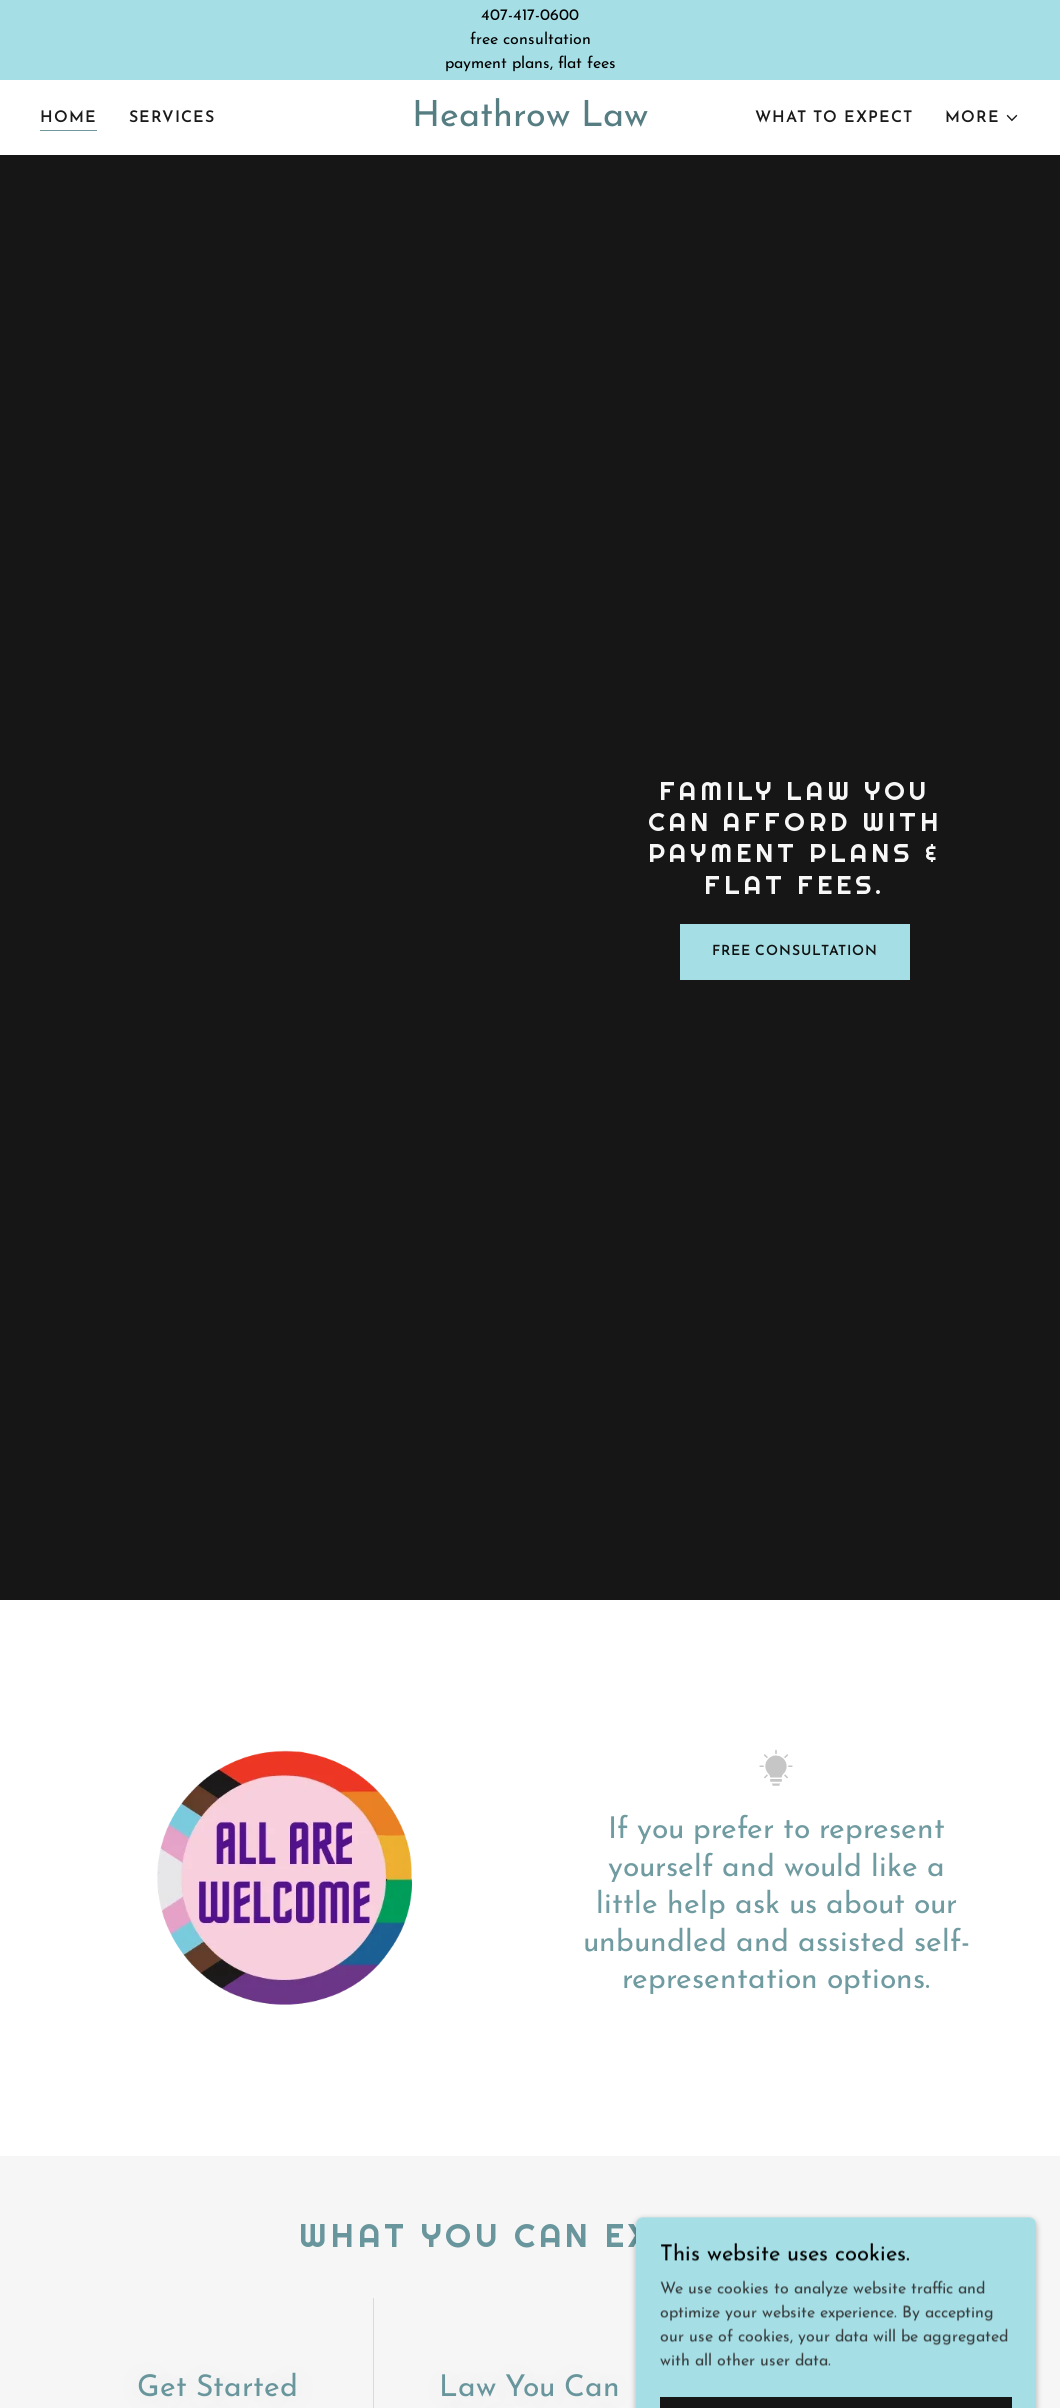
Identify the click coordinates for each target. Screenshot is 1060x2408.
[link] (530, 122)
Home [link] (68, 118)
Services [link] (172, 118)
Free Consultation (795, 951)
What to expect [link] (834, 118)
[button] (982, 118)
